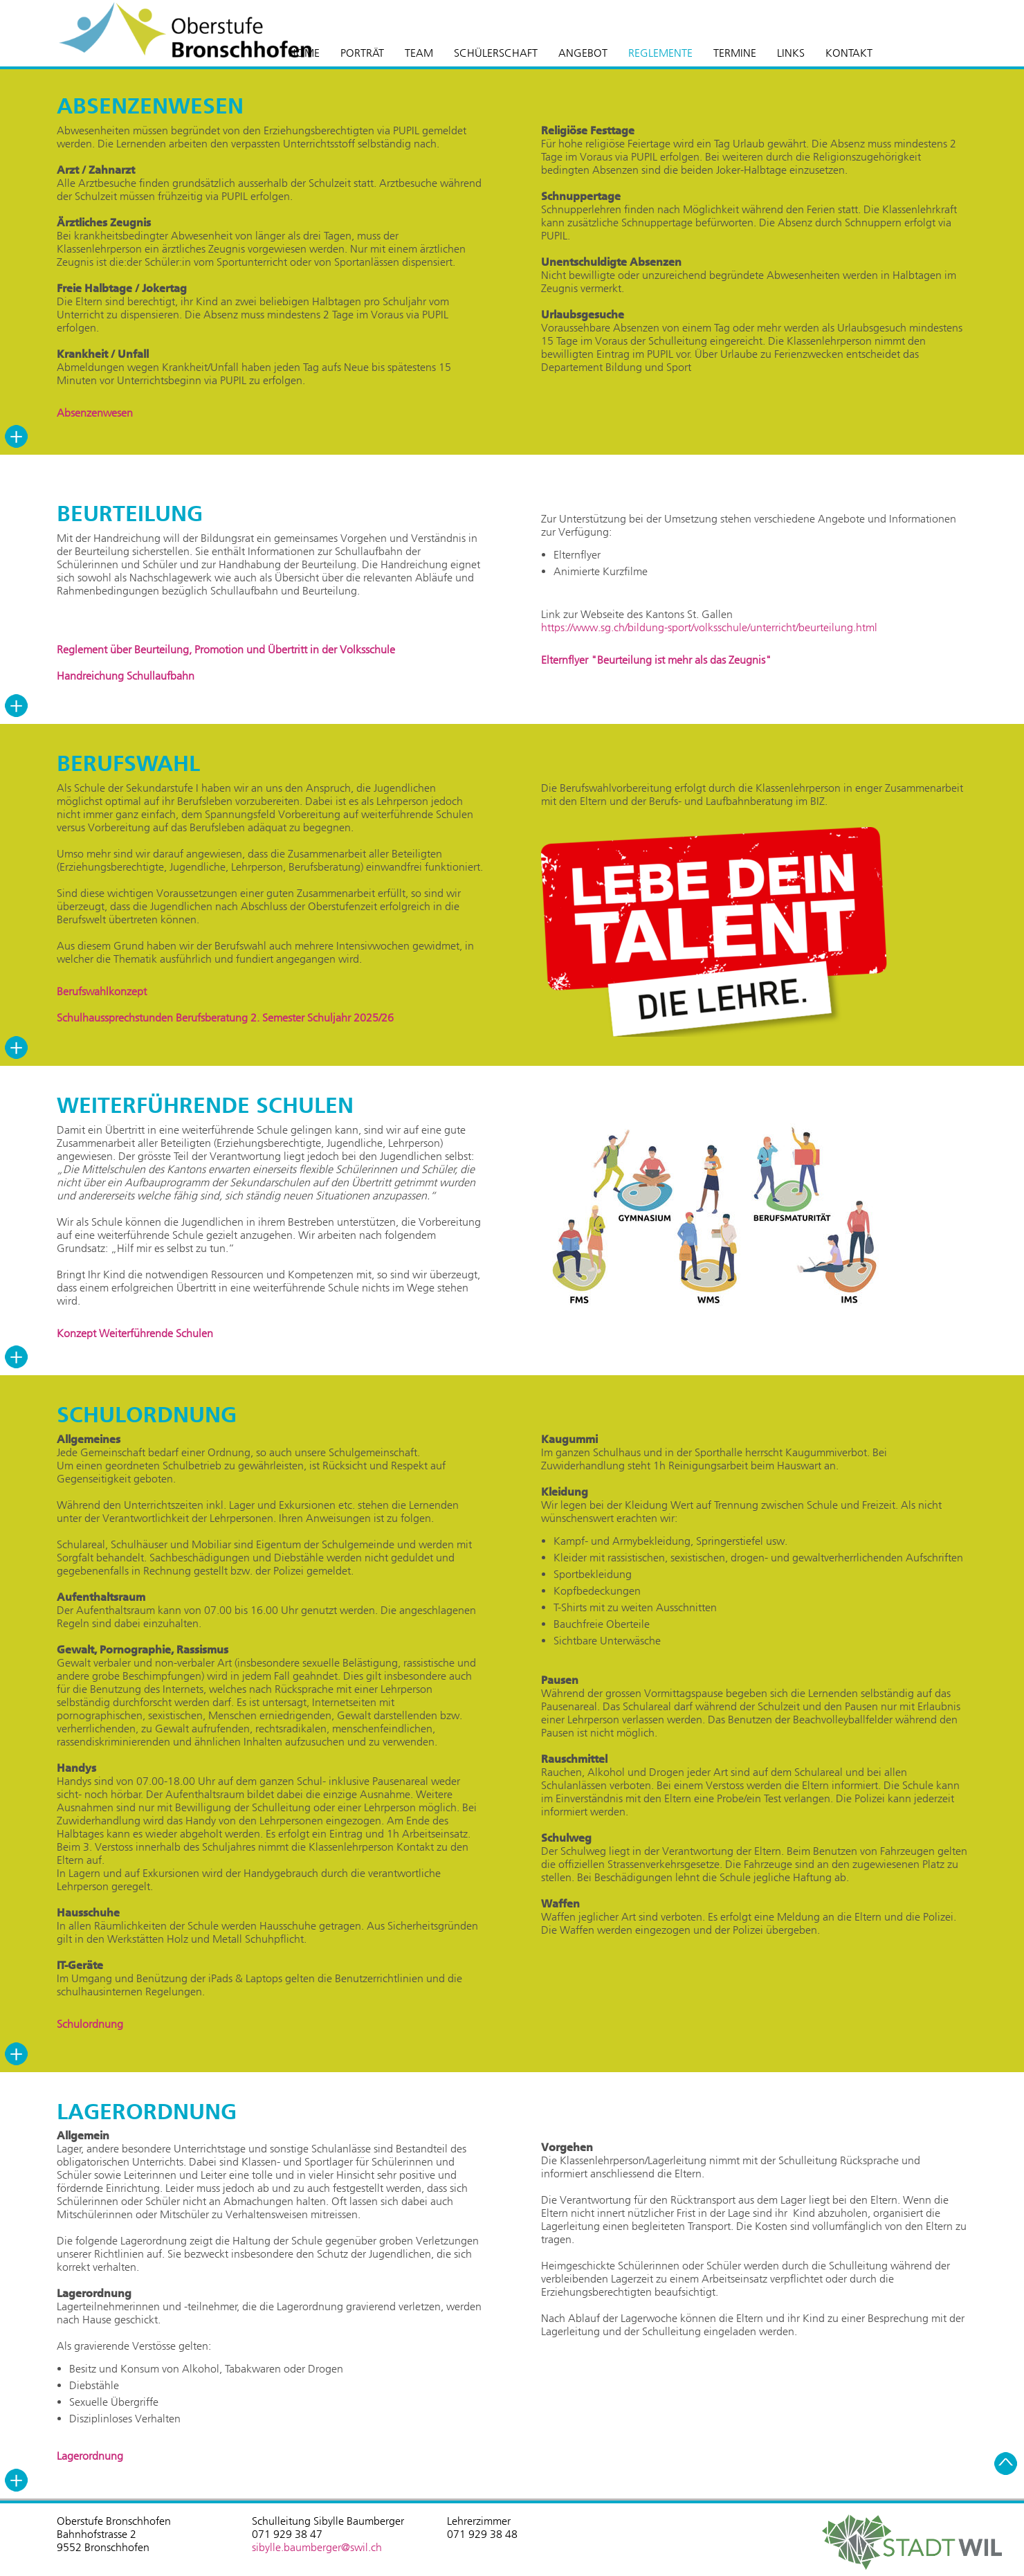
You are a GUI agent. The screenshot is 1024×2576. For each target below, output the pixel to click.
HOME (304, 53)
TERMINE (734, 53)
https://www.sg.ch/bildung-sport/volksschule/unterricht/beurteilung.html (709, 627)
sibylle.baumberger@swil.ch (317, 2547)
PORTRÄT (362, 53)
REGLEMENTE (660, 53)
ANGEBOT (582, 53)
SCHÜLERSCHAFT (496, 53)
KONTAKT (848, 53)
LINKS (791, 53)
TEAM (419, 53)
